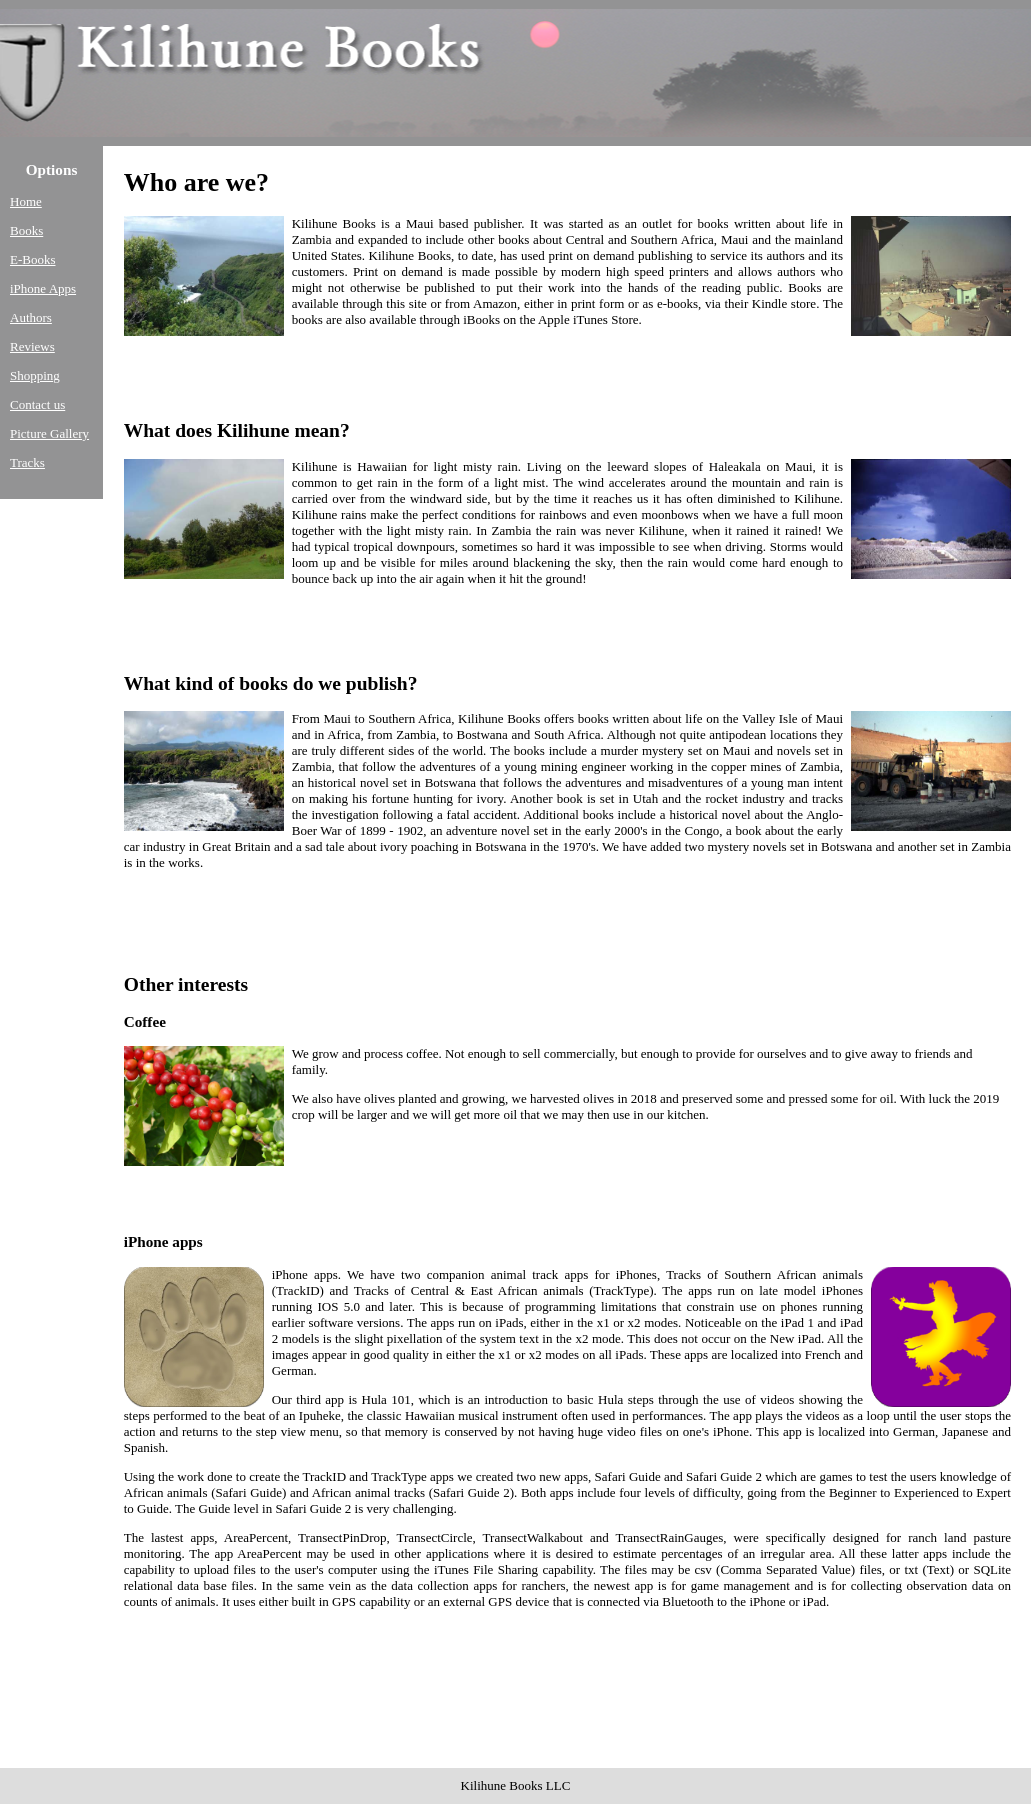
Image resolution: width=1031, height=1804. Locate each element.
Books (26, 230)
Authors (31, 317)
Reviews (32, 346)
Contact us (37, 404)
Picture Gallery (49, 433)
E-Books (33, 259)
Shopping (35, 375)
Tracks (27, 462)
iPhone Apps (43, 288)
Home (26, 201)
